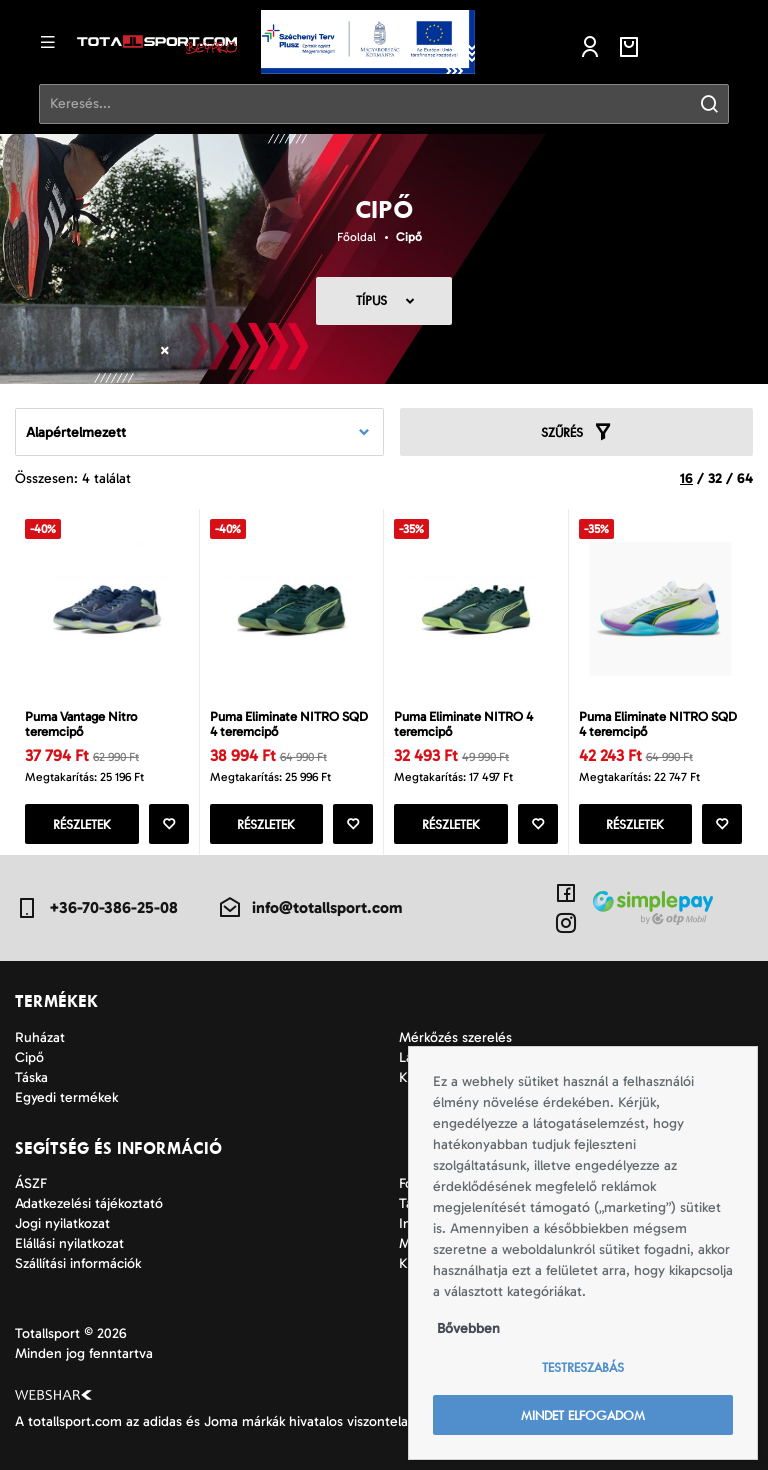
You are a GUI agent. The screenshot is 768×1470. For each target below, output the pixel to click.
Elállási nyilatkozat (69, 1243)
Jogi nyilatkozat (62, 1223)
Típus (371, 300)
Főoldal (356, 237)
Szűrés (577, 432)
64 (745, 478)
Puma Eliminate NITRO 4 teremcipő (463, 724)
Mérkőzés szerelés (455, 1037)
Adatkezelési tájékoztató (89, 1203)
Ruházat (40, 1037)
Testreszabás (583, 1367)
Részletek (82, 824)
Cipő (409, 237)
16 (686, 478)
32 (715, 478)
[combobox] (199, 432)
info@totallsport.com (310, 908)
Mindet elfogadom (583, 1415)
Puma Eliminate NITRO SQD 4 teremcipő (289, 724)
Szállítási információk (78, 1263)
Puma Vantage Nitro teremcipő (81, 724)
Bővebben (468, 1328)
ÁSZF (31, 1183)
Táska (31, 1077)
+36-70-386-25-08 (96, 908)
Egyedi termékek (66, 1097)
